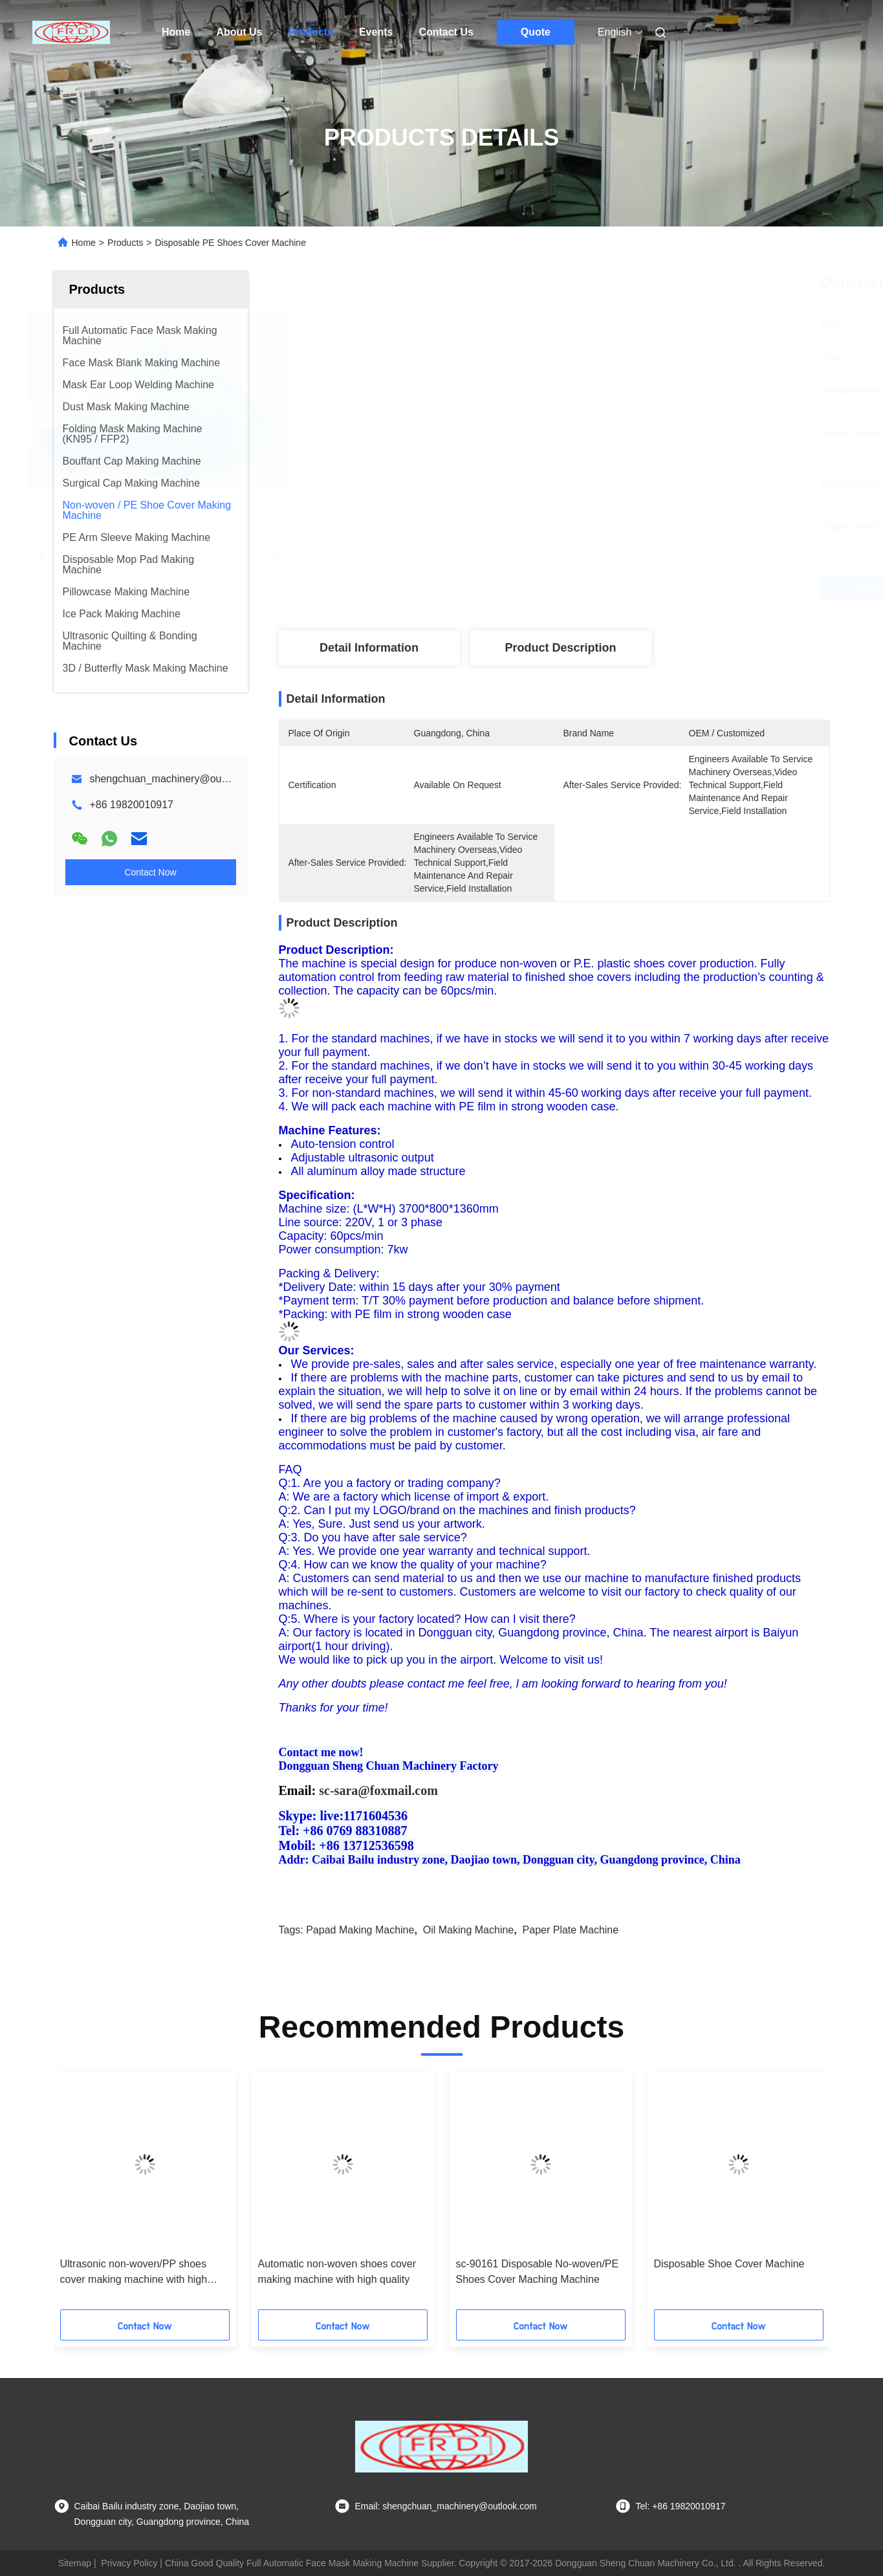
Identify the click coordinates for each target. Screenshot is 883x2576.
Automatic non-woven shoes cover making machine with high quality (337, 2271)
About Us (239, 32)
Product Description (560, 647)
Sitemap (74, 2563)
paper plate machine (571, 1929)
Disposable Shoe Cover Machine (729, 2263)
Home (176, 32)
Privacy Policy (129, 2563)
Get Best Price (631, 587)
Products (311, 32)
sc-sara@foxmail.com (378, 1790)
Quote (536, 32)
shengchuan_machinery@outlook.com (178, 778)
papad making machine (360, 1929)
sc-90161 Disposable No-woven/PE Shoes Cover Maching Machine (537, 2271)
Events (376, 32)
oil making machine (468, 1929)
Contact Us (446, 32)
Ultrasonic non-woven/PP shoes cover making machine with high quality (134, 2272)
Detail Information (369, 647)
